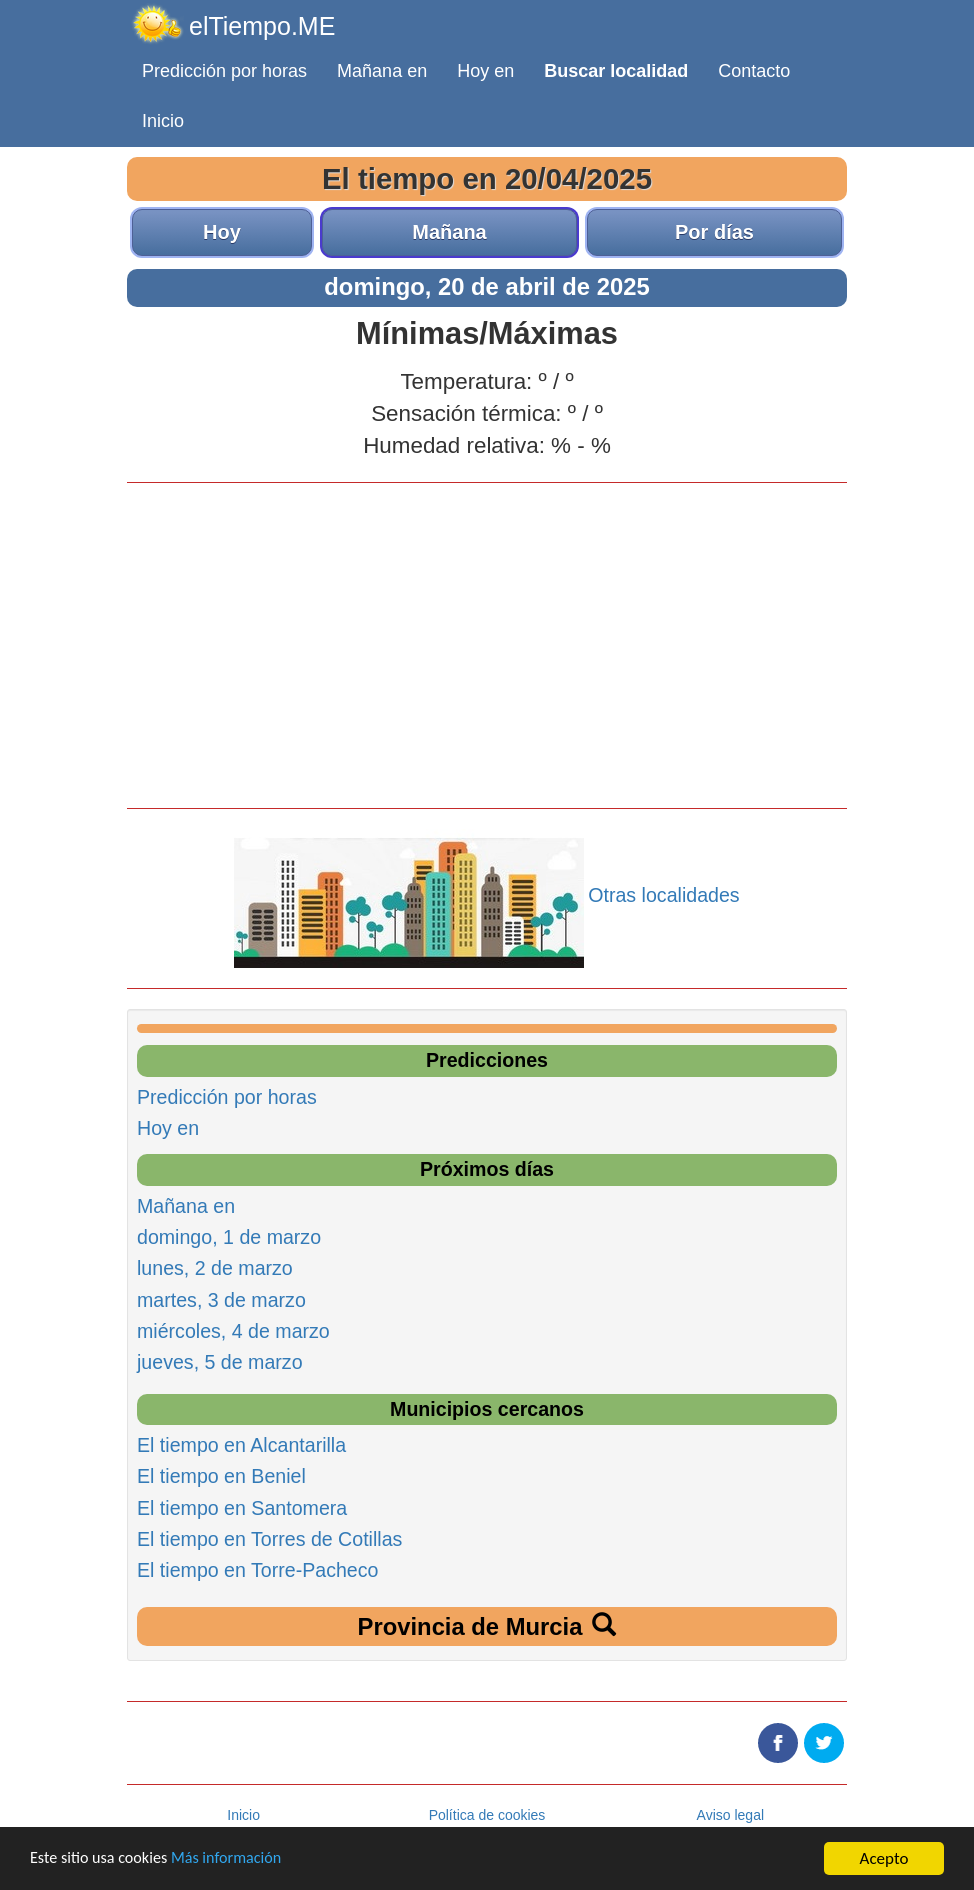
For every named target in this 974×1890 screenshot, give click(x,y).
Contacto (754, 71)
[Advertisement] (487, 643)
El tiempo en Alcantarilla (241, 1445)
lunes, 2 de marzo (215, 1268)
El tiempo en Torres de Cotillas (269, 1539)
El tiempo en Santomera (242, 1508)
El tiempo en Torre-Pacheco (257, 1570)
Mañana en (382, 71)
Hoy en (485, 71)
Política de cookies (487, 1815)
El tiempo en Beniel (221, 1476)
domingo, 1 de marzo (229, 1237)
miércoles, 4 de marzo (233, 1331)
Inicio (163, 121)
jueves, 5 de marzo (220, 1362)
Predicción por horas (224, 71)
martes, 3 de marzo (221, 1300)
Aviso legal (730, 1815)
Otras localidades (663, 895)
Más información (237, 1859)
